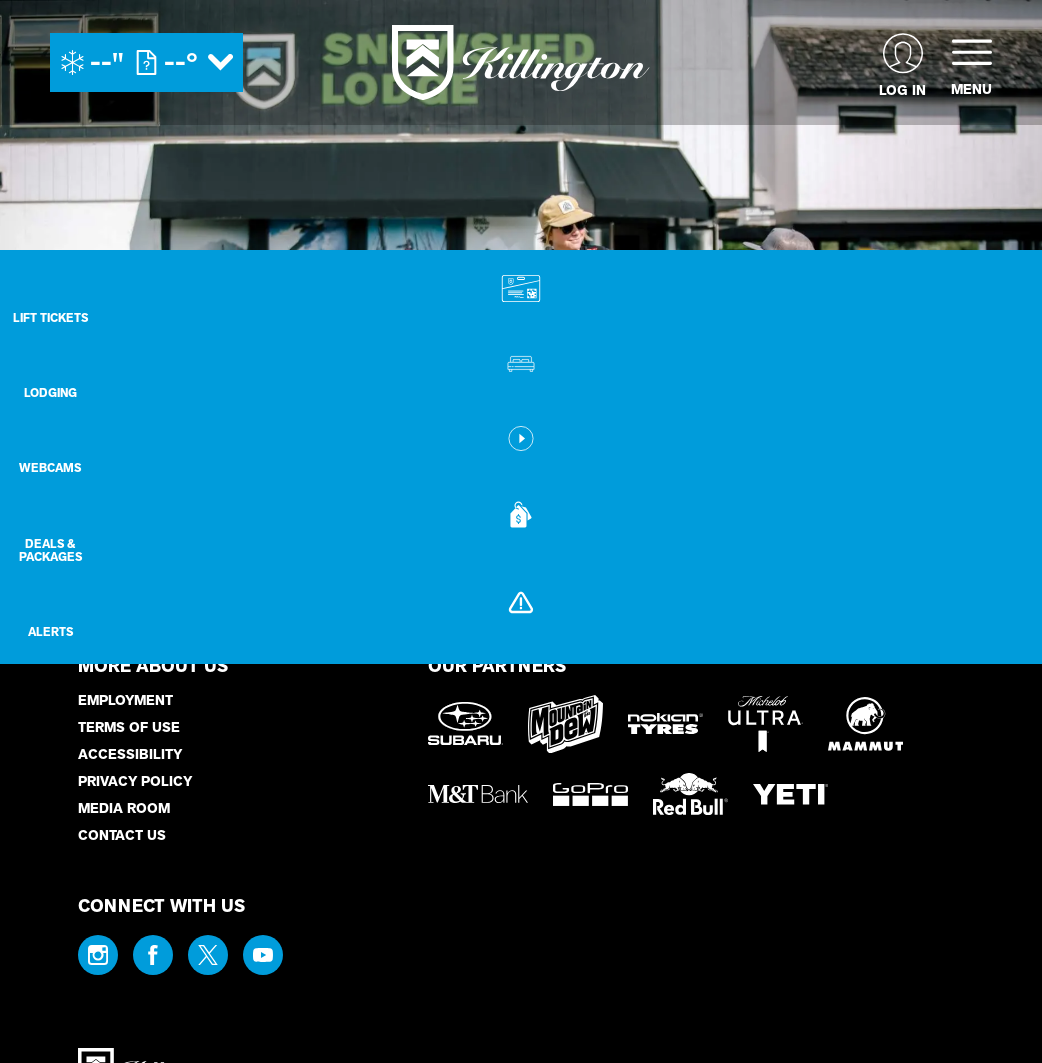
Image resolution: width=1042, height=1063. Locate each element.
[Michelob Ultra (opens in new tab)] (765, 724)
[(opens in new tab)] (902, 62)
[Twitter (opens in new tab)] (208, 955)
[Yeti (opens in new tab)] (790, 794)
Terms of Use (129, 727)
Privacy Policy (135, 781)
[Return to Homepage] (520, 62)
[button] (992, 304)
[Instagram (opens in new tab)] (98, 955)
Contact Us (122, 835)
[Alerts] (992, 650)
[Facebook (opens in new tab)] (153, 955)
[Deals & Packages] (992, 560)
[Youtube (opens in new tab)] (263, 955)
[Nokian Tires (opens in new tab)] (665, 723)
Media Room (124, 808)
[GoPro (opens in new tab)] (590, 794)
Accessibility (130, 754)
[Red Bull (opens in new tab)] (690, 794)
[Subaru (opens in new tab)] (465, 723)
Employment (125, 700)
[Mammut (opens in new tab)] (865, 724)
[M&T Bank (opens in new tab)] (478, 794)
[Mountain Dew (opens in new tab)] (565, 724)
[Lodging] (992, 387)
